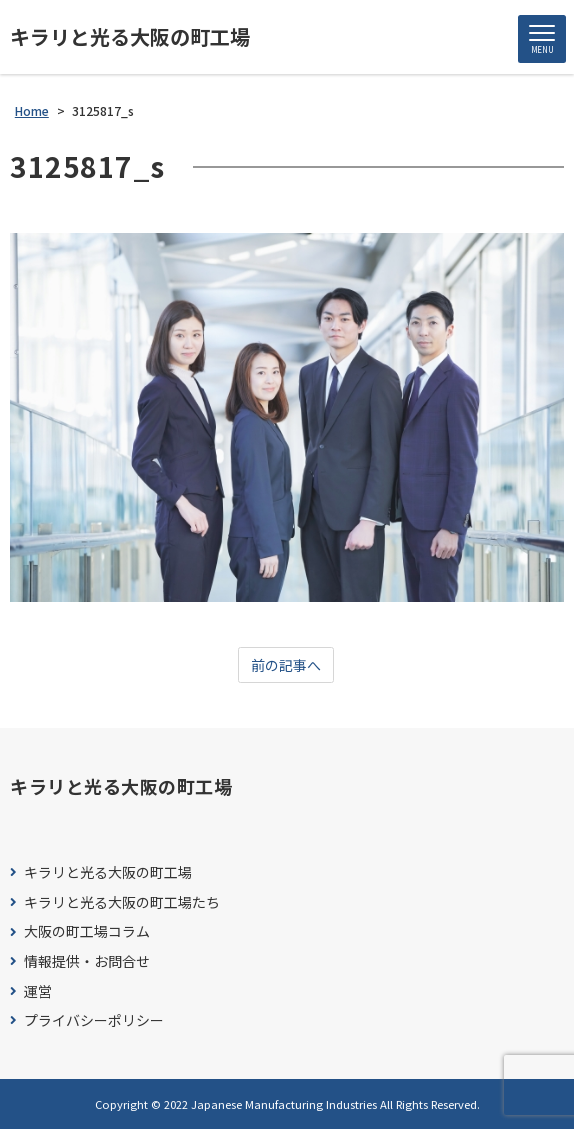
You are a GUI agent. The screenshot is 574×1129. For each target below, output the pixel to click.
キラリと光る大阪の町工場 (130, 37)
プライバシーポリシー (94, 1020)
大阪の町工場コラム (87, 931)
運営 (38, 991)
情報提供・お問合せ (87, 961)
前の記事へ (286, 665)
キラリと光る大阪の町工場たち (122, 902)
